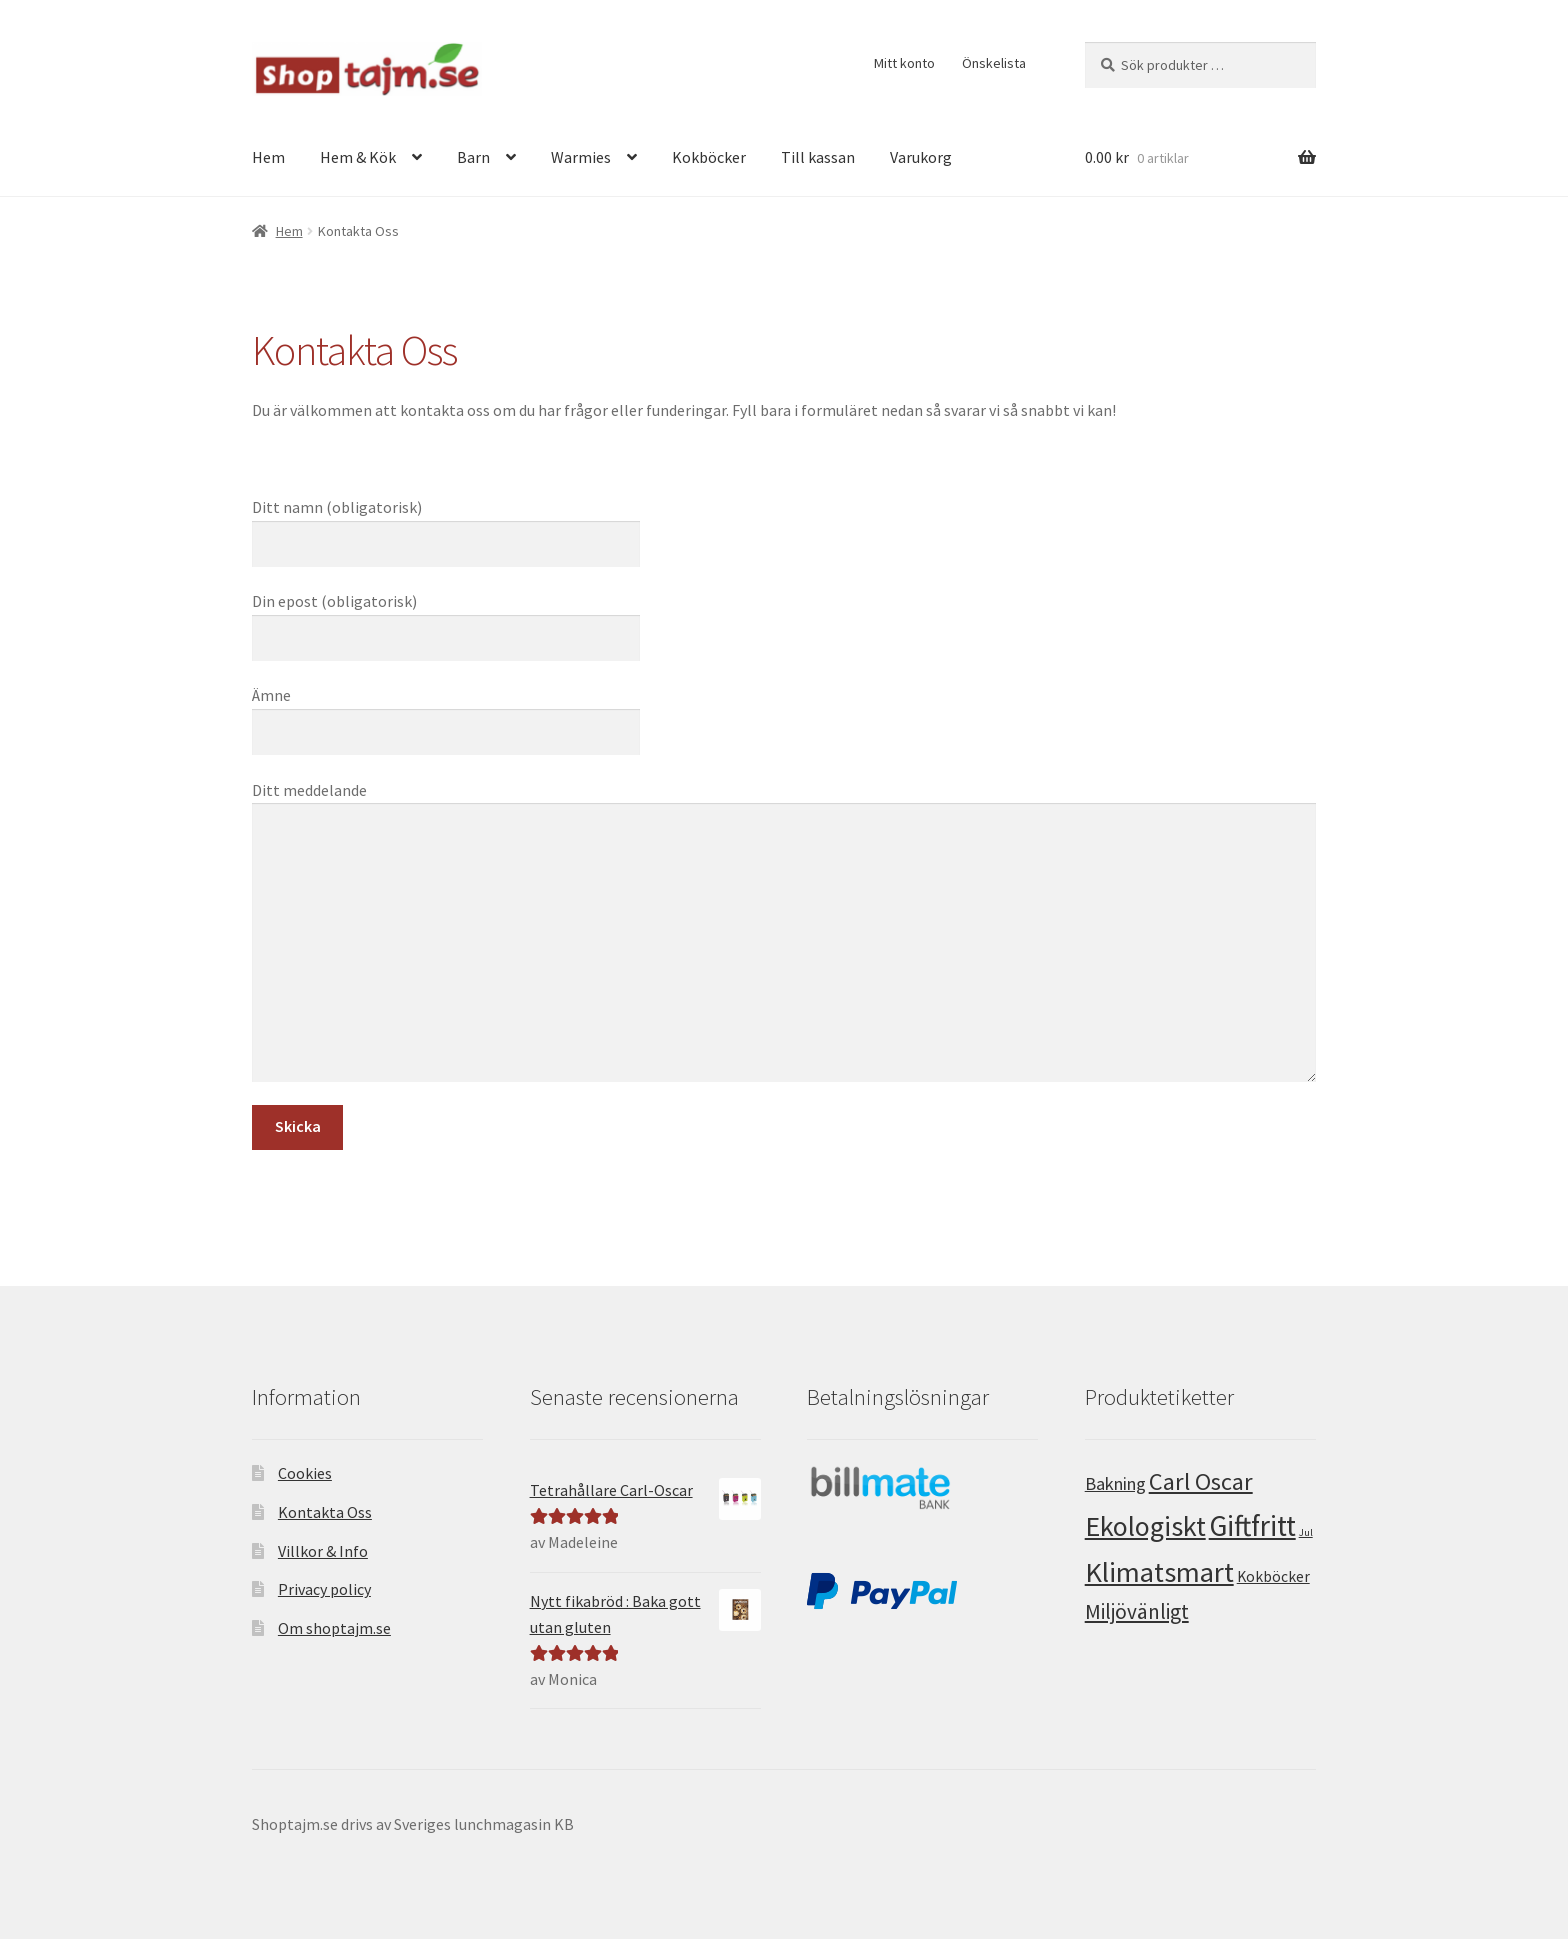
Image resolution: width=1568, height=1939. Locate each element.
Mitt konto (904, 63)
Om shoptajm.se (334, 1628)
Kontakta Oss (325, 1512)
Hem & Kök (358, 157)
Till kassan (818, 157)
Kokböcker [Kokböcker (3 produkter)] (1273, 1576)
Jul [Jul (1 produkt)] (1306, 1532)
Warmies (581, 157)
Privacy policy (324, 1589)
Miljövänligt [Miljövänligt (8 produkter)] (1137, 1611)
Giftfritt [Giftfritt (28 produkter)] (1252, 1525)
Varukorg (921, 157)
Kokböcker (709, 157)
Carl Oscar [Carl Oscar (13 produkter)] (1201, 1481)
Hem (268, 157)
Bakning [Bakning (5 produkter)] (1115, 1483)
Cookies (305, 1473)
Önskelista (994, 63)
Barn (473, 157)
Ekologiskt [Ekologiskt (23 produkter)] (1145, 1526)
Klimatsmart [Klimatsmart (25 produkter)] (1159, 1572)
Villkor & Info (323, 1551)
